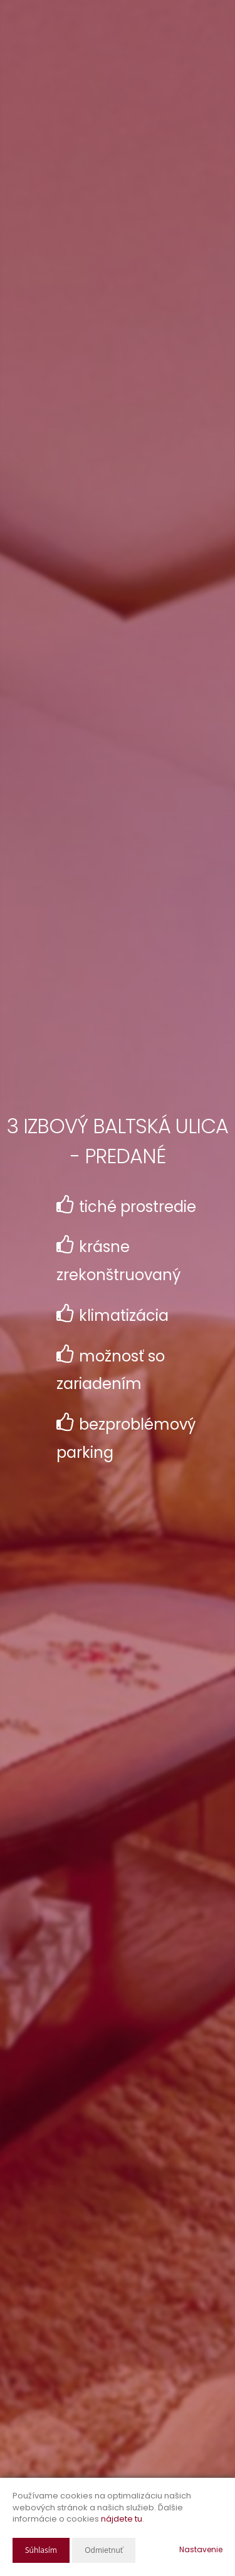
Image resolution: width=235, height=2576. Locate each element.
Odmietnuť (104, 2550)
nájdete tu (121, 2519)
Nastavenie (200, 2549)
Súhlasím (41, 2550)
